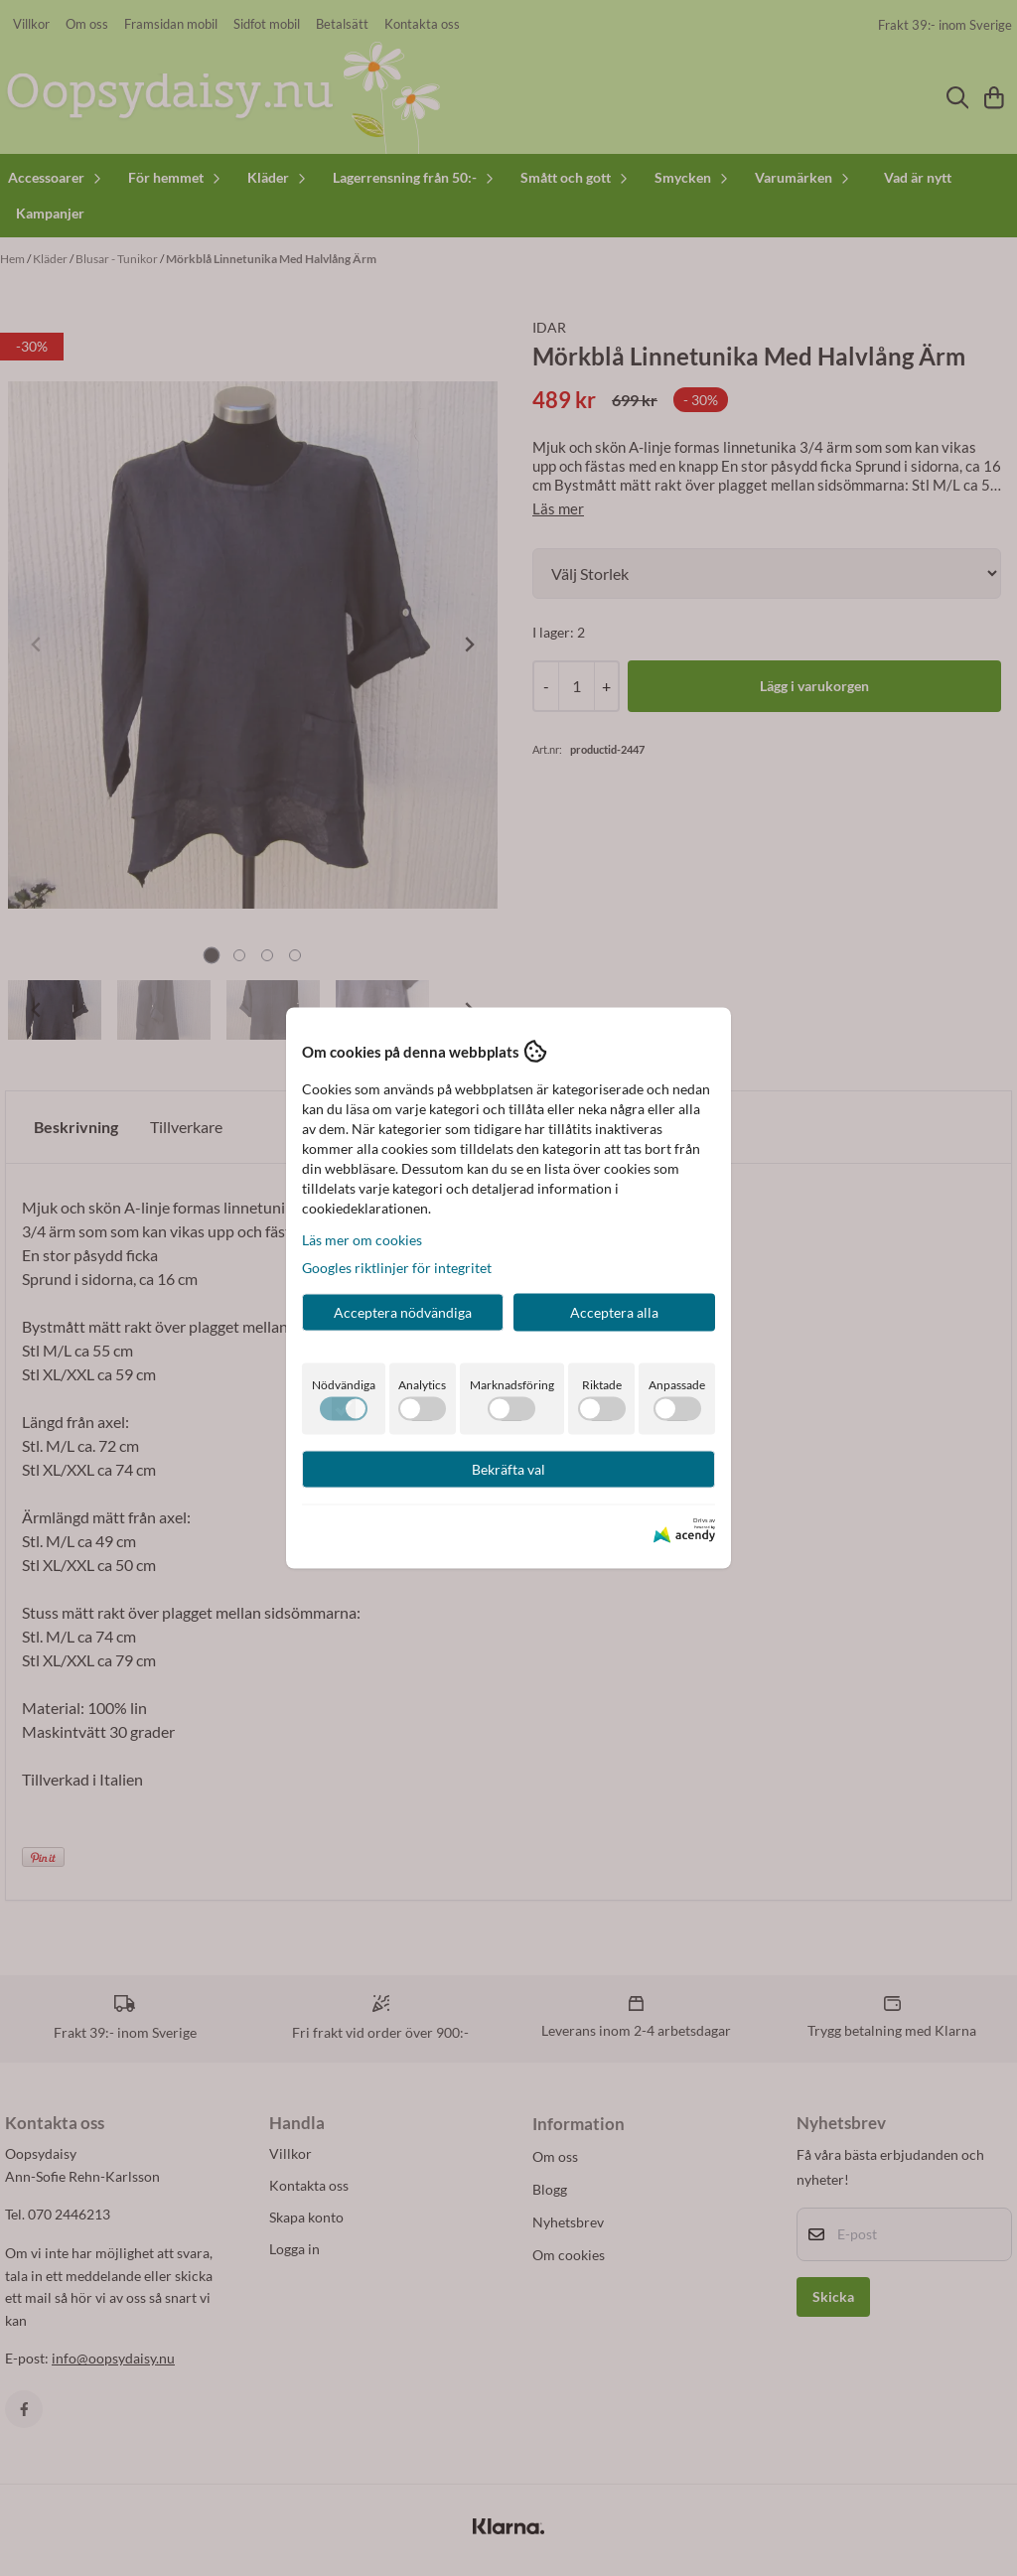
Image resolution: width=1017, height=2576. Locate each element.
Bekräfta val (508, 1469)
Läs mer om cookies (362, 1239)
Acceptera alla (614, 1312)
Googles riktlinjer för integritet (397, 1267)
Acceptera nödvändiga (403, 1312)
